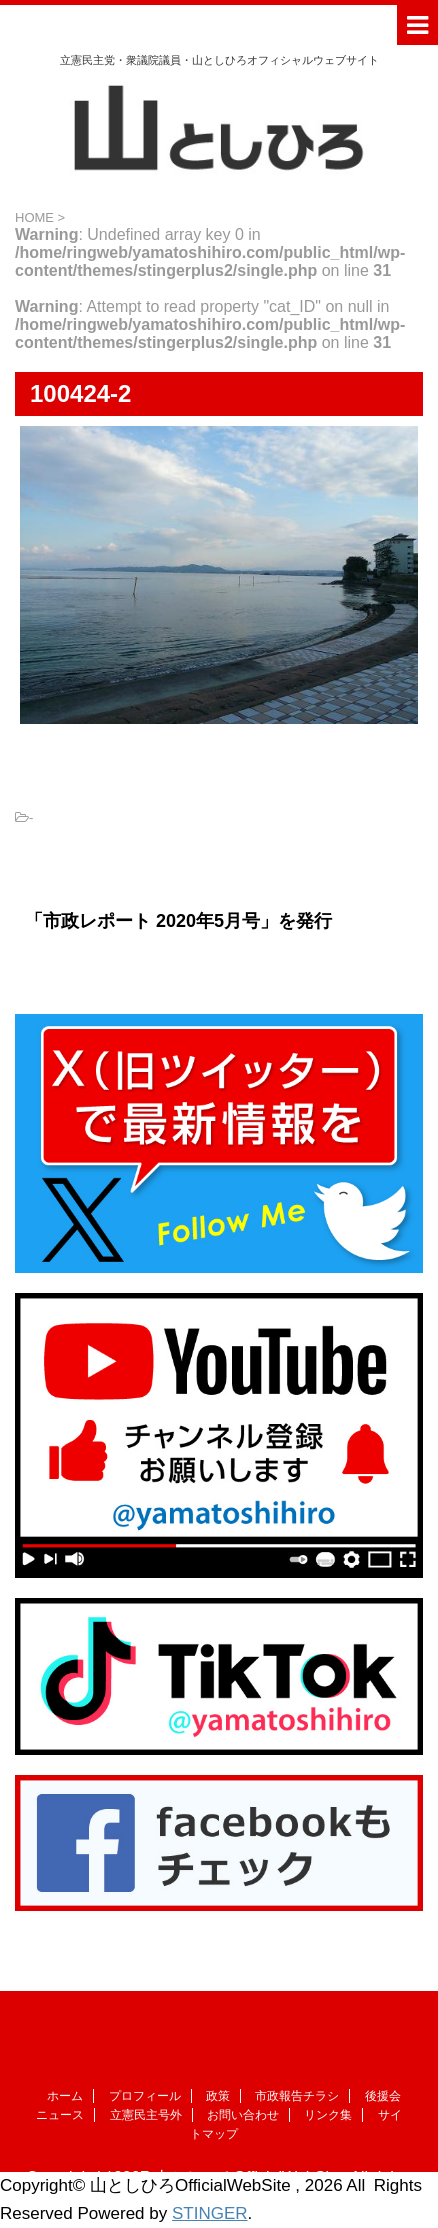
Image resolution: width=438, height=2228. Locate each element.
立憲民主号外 (146, 2115)
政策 (218, 2096)
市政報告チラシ (297, 2096)
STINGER (210, 2213)
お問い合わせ (243, 2115)
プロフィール (145, 2096)
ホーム (65, 2096)
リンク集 (328, 2115)
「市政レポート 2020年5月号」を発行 (178, 921)
